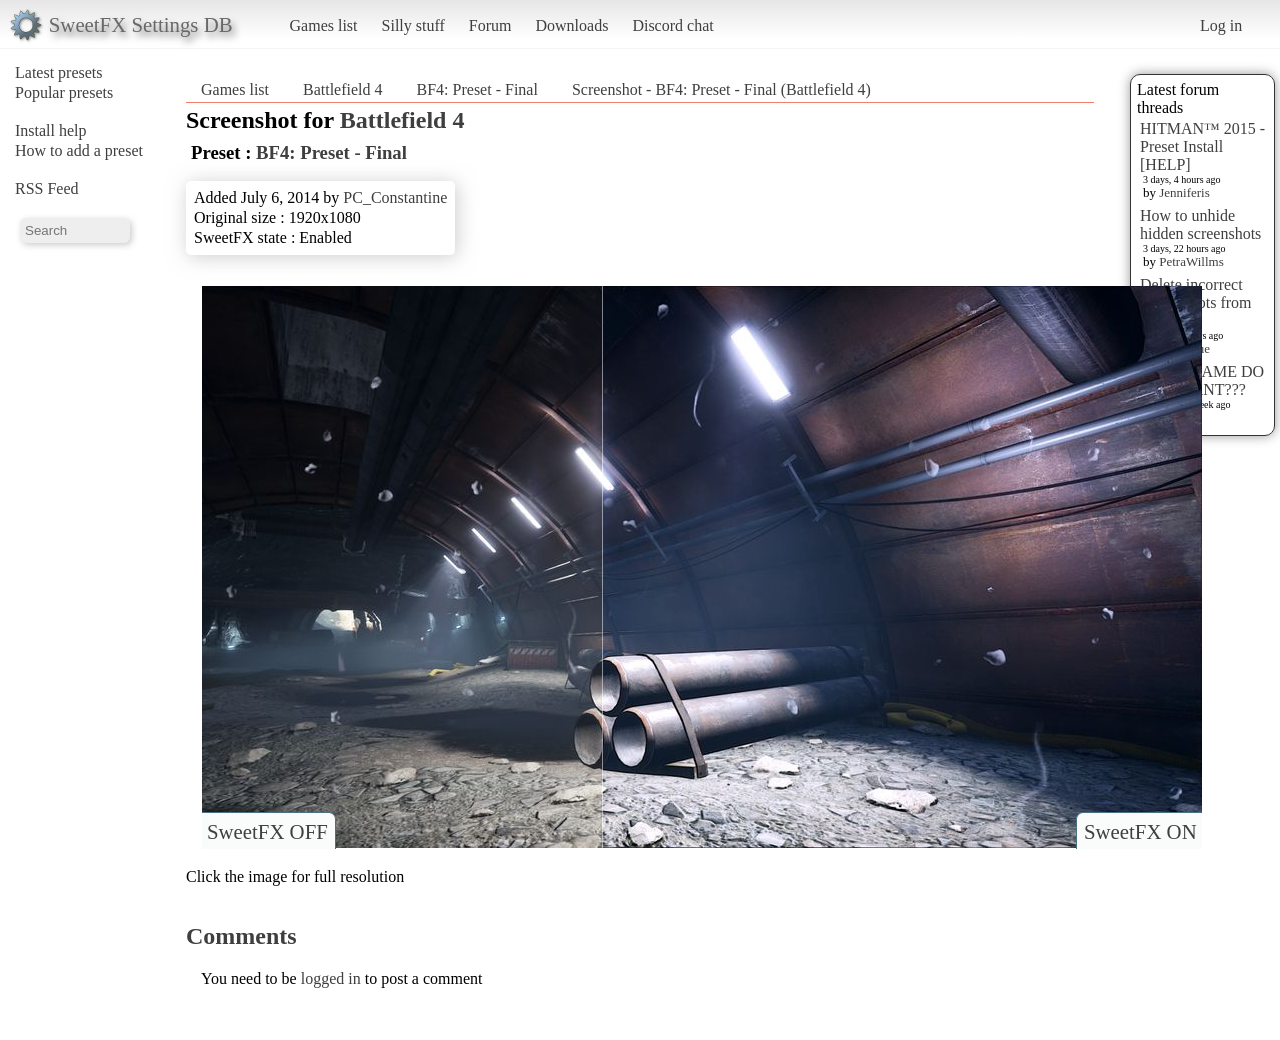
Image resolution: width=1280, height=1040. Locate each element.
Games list (324, 25)
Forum (490, 25)
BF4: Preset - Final (477, 89)
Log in (1221, 25)
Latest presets (59, 72)
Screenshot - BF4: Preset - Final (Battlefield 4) (721, 89)
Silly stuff (413, 25)
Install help (51, 130)
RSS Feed (47, 188)
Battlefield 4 (343, 89)
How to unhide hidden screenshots (1200, 224)
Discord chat (672, 25)
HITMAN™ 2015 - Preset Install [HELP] (1202, 146)
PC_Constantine (395, 197)
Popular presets (64, 92)
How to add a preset (79, 150)
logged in (331, 978)
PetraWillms (1191, 261)
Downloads (571, 25)
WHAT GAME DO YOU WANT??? (1202, 380)
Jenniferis (1184, 192)
